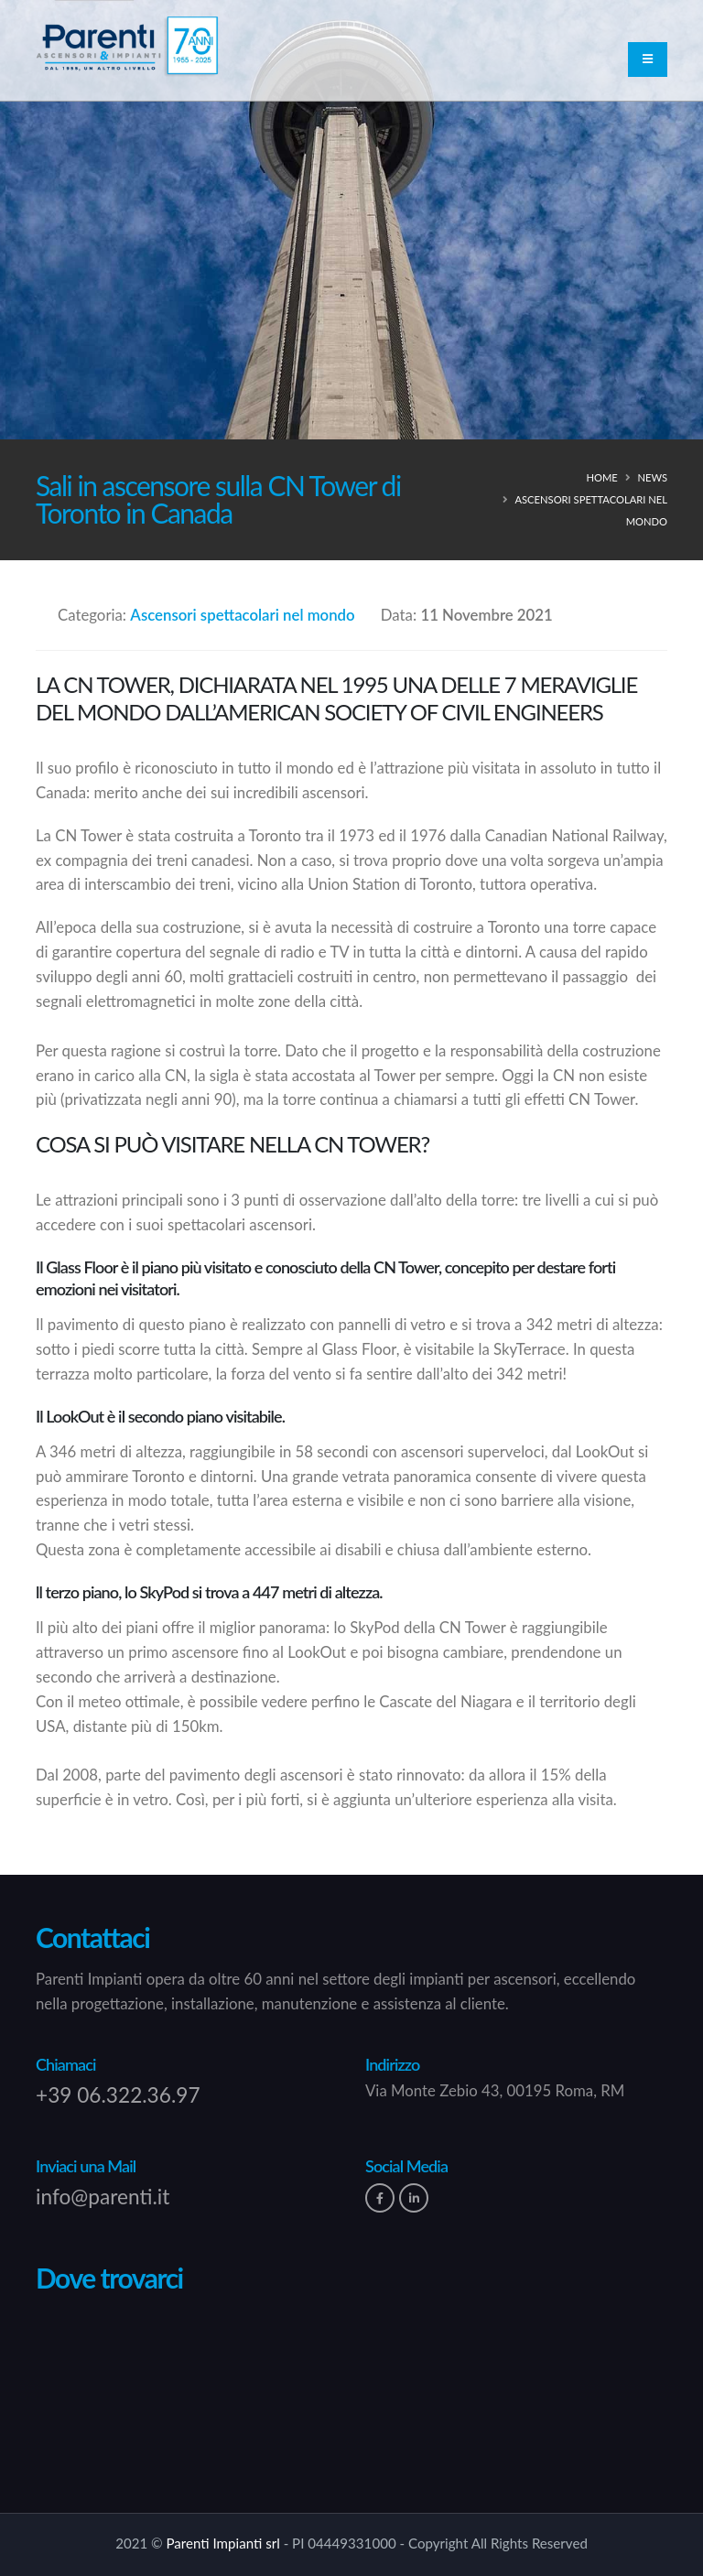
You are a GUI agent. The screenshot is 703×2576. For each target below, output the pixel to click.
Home (601, 477)
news (652, 477)
